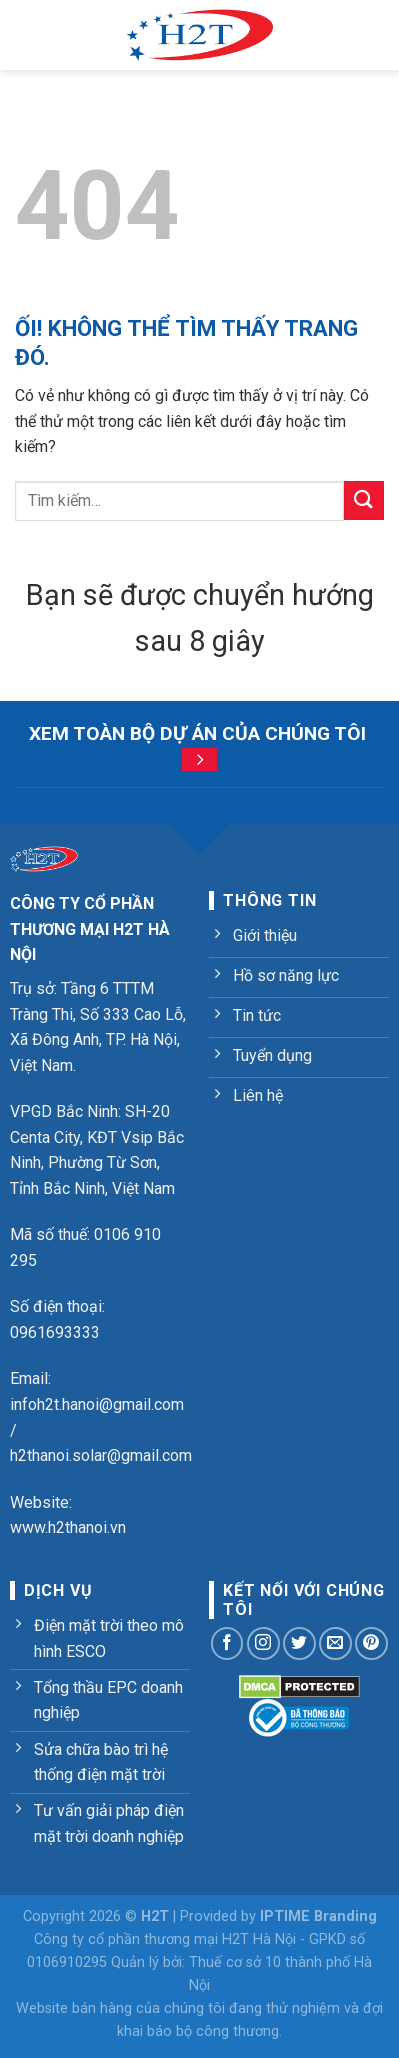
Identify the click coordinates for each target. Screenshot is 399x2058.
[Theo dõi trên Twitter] (299, 1643)
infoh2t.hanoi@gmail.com (97, 1404)
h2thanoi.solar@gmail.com (101, 1455)
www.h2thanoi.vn (68, 1527)
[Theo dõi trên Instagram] (263, 1643)
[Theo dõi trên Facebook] (227, 1643)
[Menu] (27, 34)
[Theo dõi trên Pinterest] (371, 1643)
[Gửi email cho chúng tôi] (335, 1643)
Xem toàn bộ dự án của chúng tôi (197, 733)
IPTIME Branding (318, 1916)
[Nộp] (364, 500)
